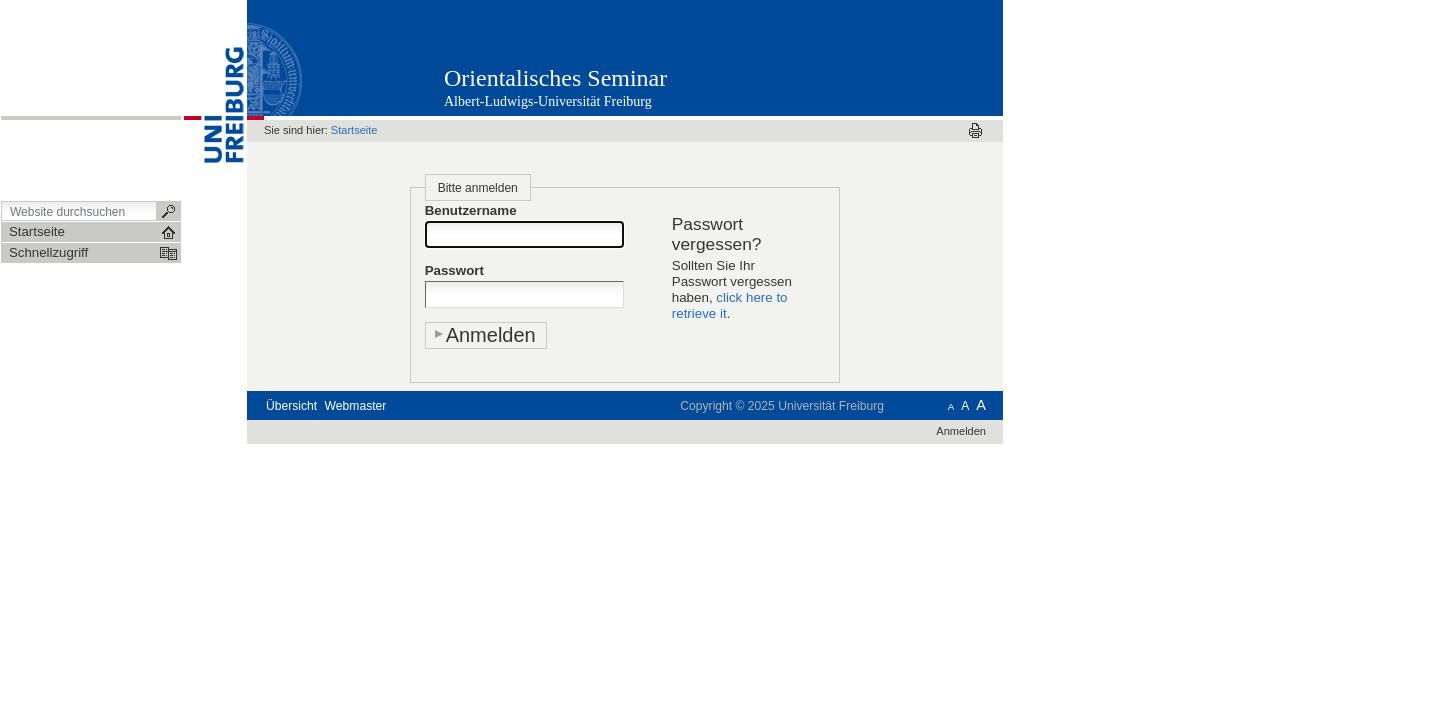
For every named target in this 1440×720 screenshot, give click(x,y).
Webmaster (356, 406)
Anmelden (961, 431)
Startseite (354, 130)
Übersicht (291, 406)
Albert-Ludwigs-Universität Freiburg (548, 101)
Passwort (454, 270)
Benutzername (471, 210)
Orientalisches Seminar (555, 78)
